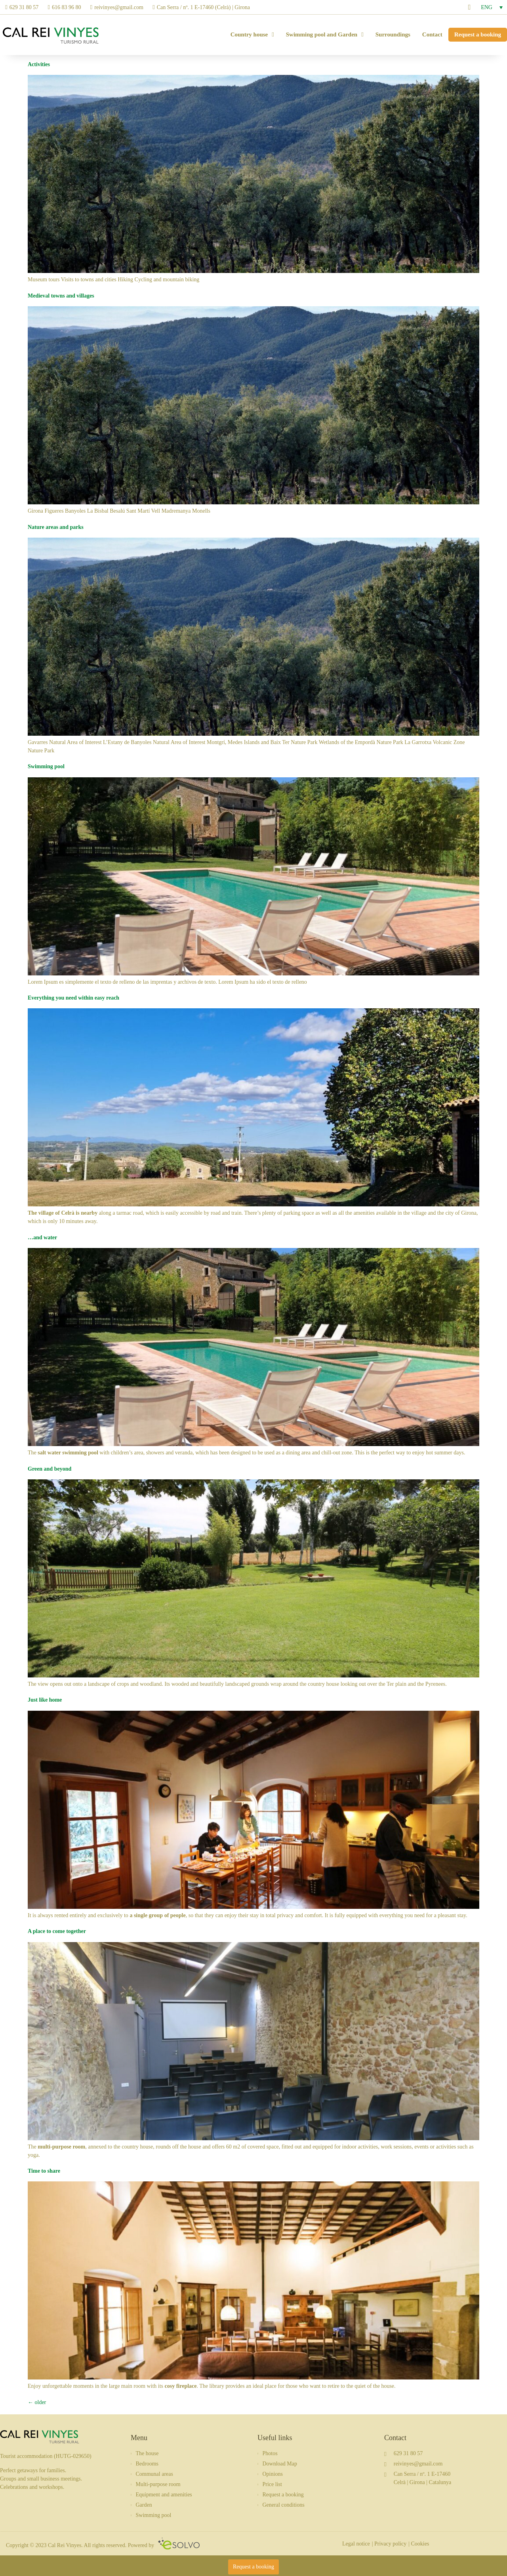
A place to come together (57, 1931)
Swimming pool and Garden (325, 35)
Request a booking (477, 34)
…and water (42, 1237)
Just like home (45, 1700)
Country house (252, 35)
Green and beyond (49, 1469)
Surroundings (392, 34)
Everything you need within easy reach (73, 998)
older (37, 2402)
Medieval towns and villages (61, 296)
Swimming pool (46, 766)
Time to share (44, 2171)
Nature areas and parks (56, 527)
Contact (432, 34)
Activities (39, 64)
